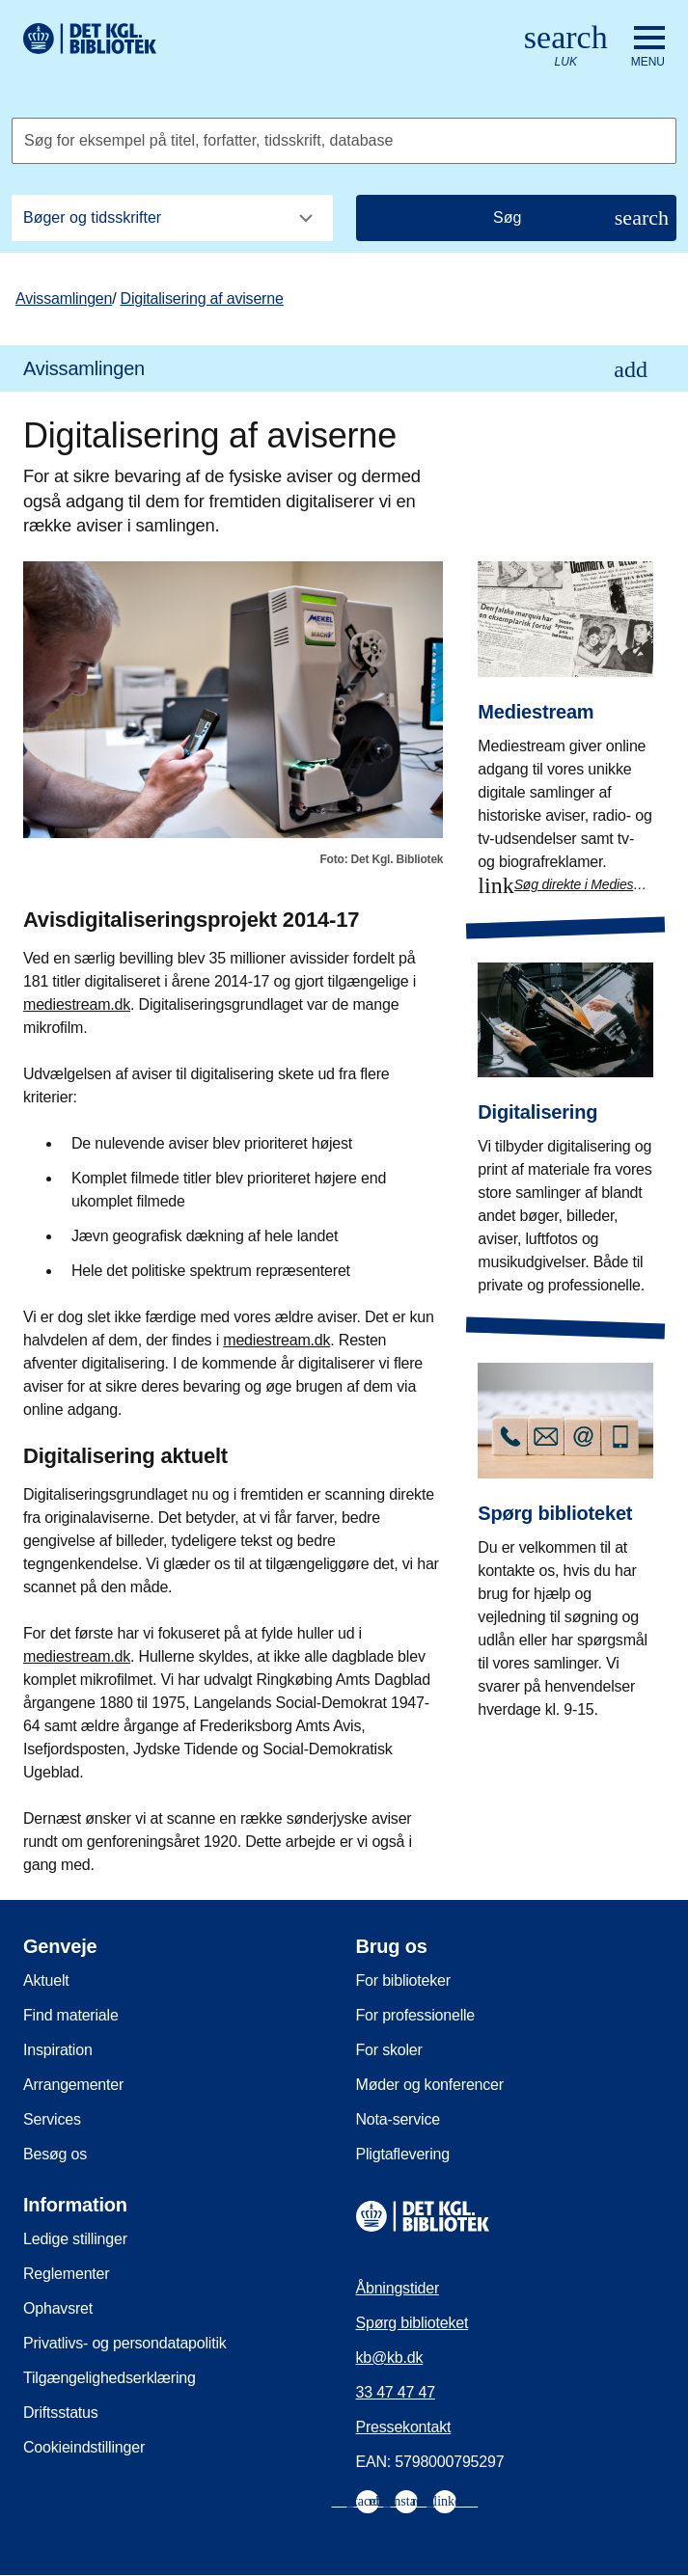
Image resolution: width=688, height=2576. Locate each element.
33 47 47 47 (395, 2392)
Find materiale (71, 2015)
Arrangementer (73, 2084)
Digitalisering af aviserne (202, 298)
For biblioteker (403, 1980)
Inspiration (58, 2050)
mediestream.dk (76, 1004)
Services (52, 2119)
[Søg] (516, 218)
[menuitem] (344, 368)
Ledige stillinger (75, 2239)
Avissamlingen (63, 298)
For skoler (389, 2050)
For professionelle (416, 2015)
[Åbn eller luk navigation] (648, 47)
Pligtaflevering (403, 2154)
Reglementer (66, 2273)
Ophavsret (58, 2308)
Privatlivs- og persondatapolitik (125, 2343)
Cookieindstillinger (84, 2447)
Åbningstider (398, 2288)
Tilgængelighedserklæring (109, 2378)
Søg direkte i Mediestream (583, 884)
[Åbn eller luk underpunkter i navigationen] (630, 369)
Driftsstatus (60, 2412)
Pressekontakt (404, 2427)
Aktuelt (46, 1980)
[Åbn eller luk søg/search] (566, 46)
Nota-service (398, 2119)
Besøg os (55, 2154)
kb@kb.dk (390, 2357)
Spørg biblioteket (412, 2323)
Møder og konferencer (430, 2084)
